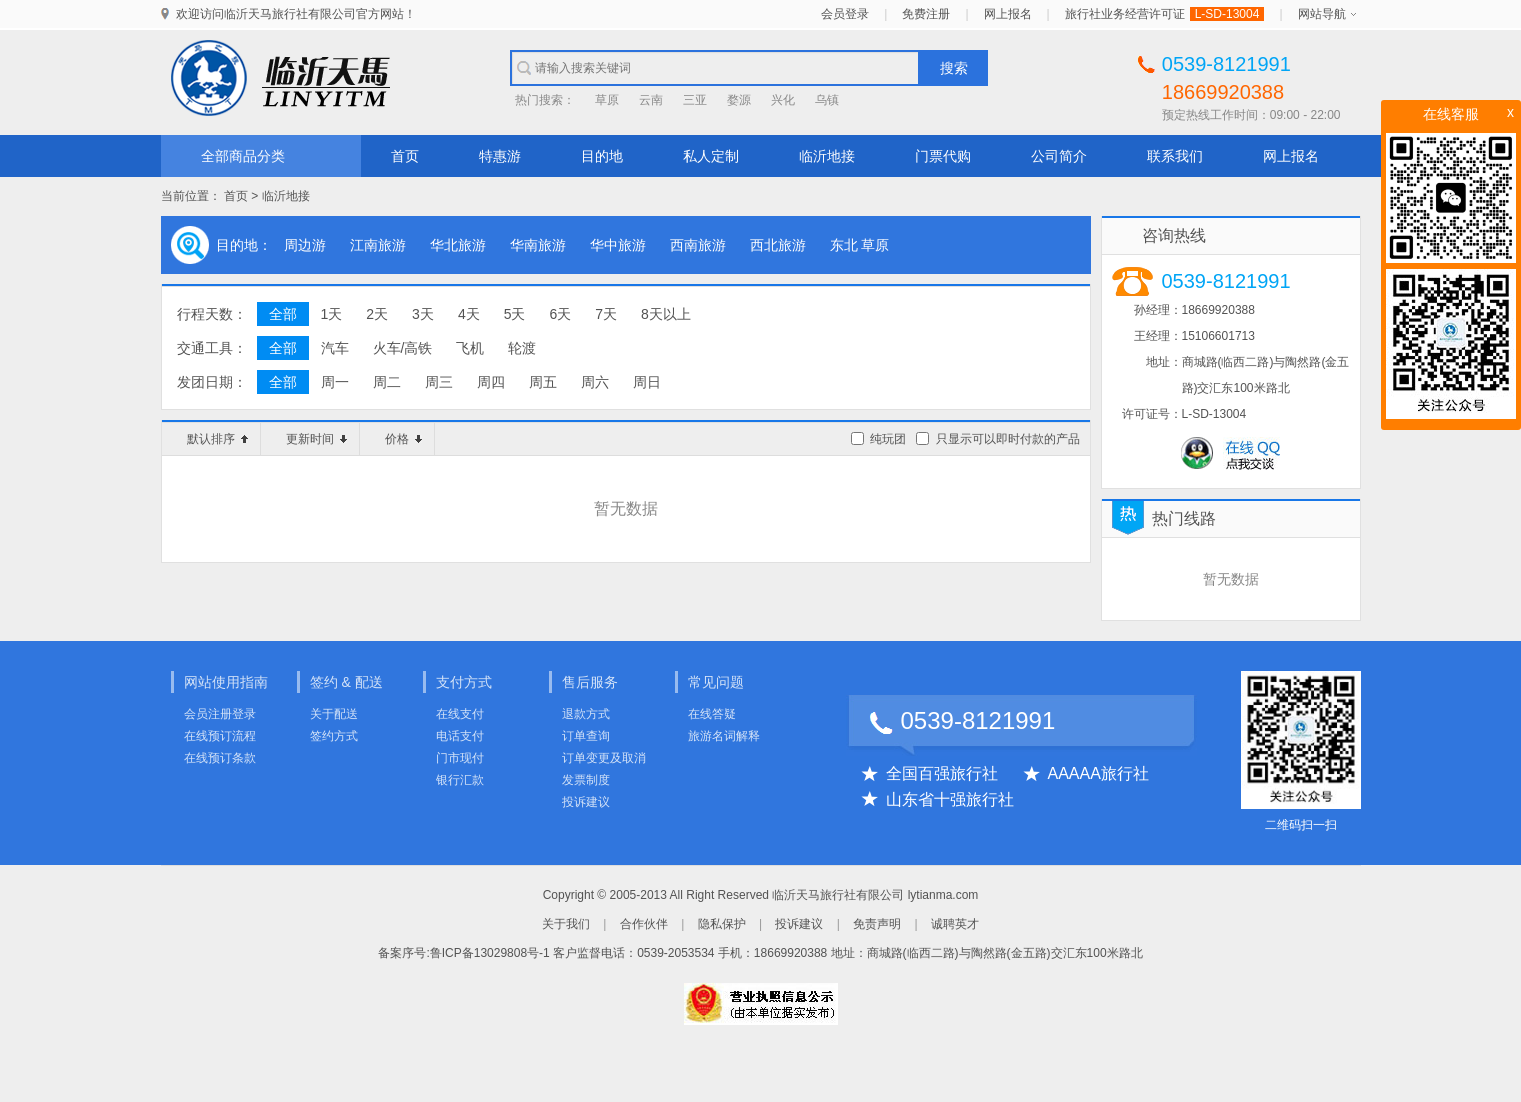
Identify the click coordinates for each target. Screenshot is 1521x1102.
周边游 (305, 245)
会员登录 (845, 14)
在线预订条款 (220, 758)
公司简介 (1059, 156)
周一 (335, 382)
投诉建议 (586, 802)
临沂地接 (827, 156)
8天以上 (666, 314)
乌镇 (827, 100)
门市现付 (460, 758)
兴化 (783, 100)
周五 (543, 382)
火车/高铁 (403, 348)
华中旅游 (618, 245)
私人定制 (711, 156)
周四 (491, 382)
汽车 (335, 348)
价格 (403, 439)
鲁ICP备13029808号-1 (490, 953)
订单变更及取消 (604, 758)
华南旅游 (538, 245)
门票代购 (943, 156)
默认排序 (217, 439)
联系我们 (1175, 156)
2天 (377, 314)
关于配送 (334, 714)
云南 (651, 100)
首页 (405, 156)
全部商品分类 (243, 156)
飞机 (470, 348)
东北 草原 (860, 245)
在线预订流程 (220, 736)
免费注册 (926, 14)
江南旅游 (378, 245)
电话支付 (460, 736)
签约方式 (334, 736)
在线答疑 (712, 714)
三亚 (695, 100)
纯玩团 (888, 439)
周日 (647, 382)
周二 (387, 382)
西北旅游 (778, 245)
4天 (469, 314)
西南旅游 (698, 245)
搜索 (954, 68)
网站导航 (1322, 14)
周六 (595, 382)
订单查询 (586, 736)
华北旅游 (458, 245)
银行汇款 (460, 780)
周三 (439, 382)
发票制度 (586, 780)
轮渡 (522, 348)
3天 (423, 314)
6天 (560, 314)
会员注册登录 (220, 714)
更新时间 (316, 439)
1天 (332, 314)
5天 (515, 314)
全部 (283, 314)
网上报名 (1008, 14)
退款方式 (586, 714)
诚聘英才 (955, 924)
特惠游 (500, 156)
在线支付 (460, 714)
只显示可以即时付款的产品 (1008, 439)
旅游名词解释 (724, 736)
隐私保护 (722, 924)
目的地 (602, 156)
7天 (606, 314)
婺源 (739, 100)
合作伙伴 (644, 924)
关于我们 (566, 924)
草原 (607, 100)
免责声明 (877, 924)
